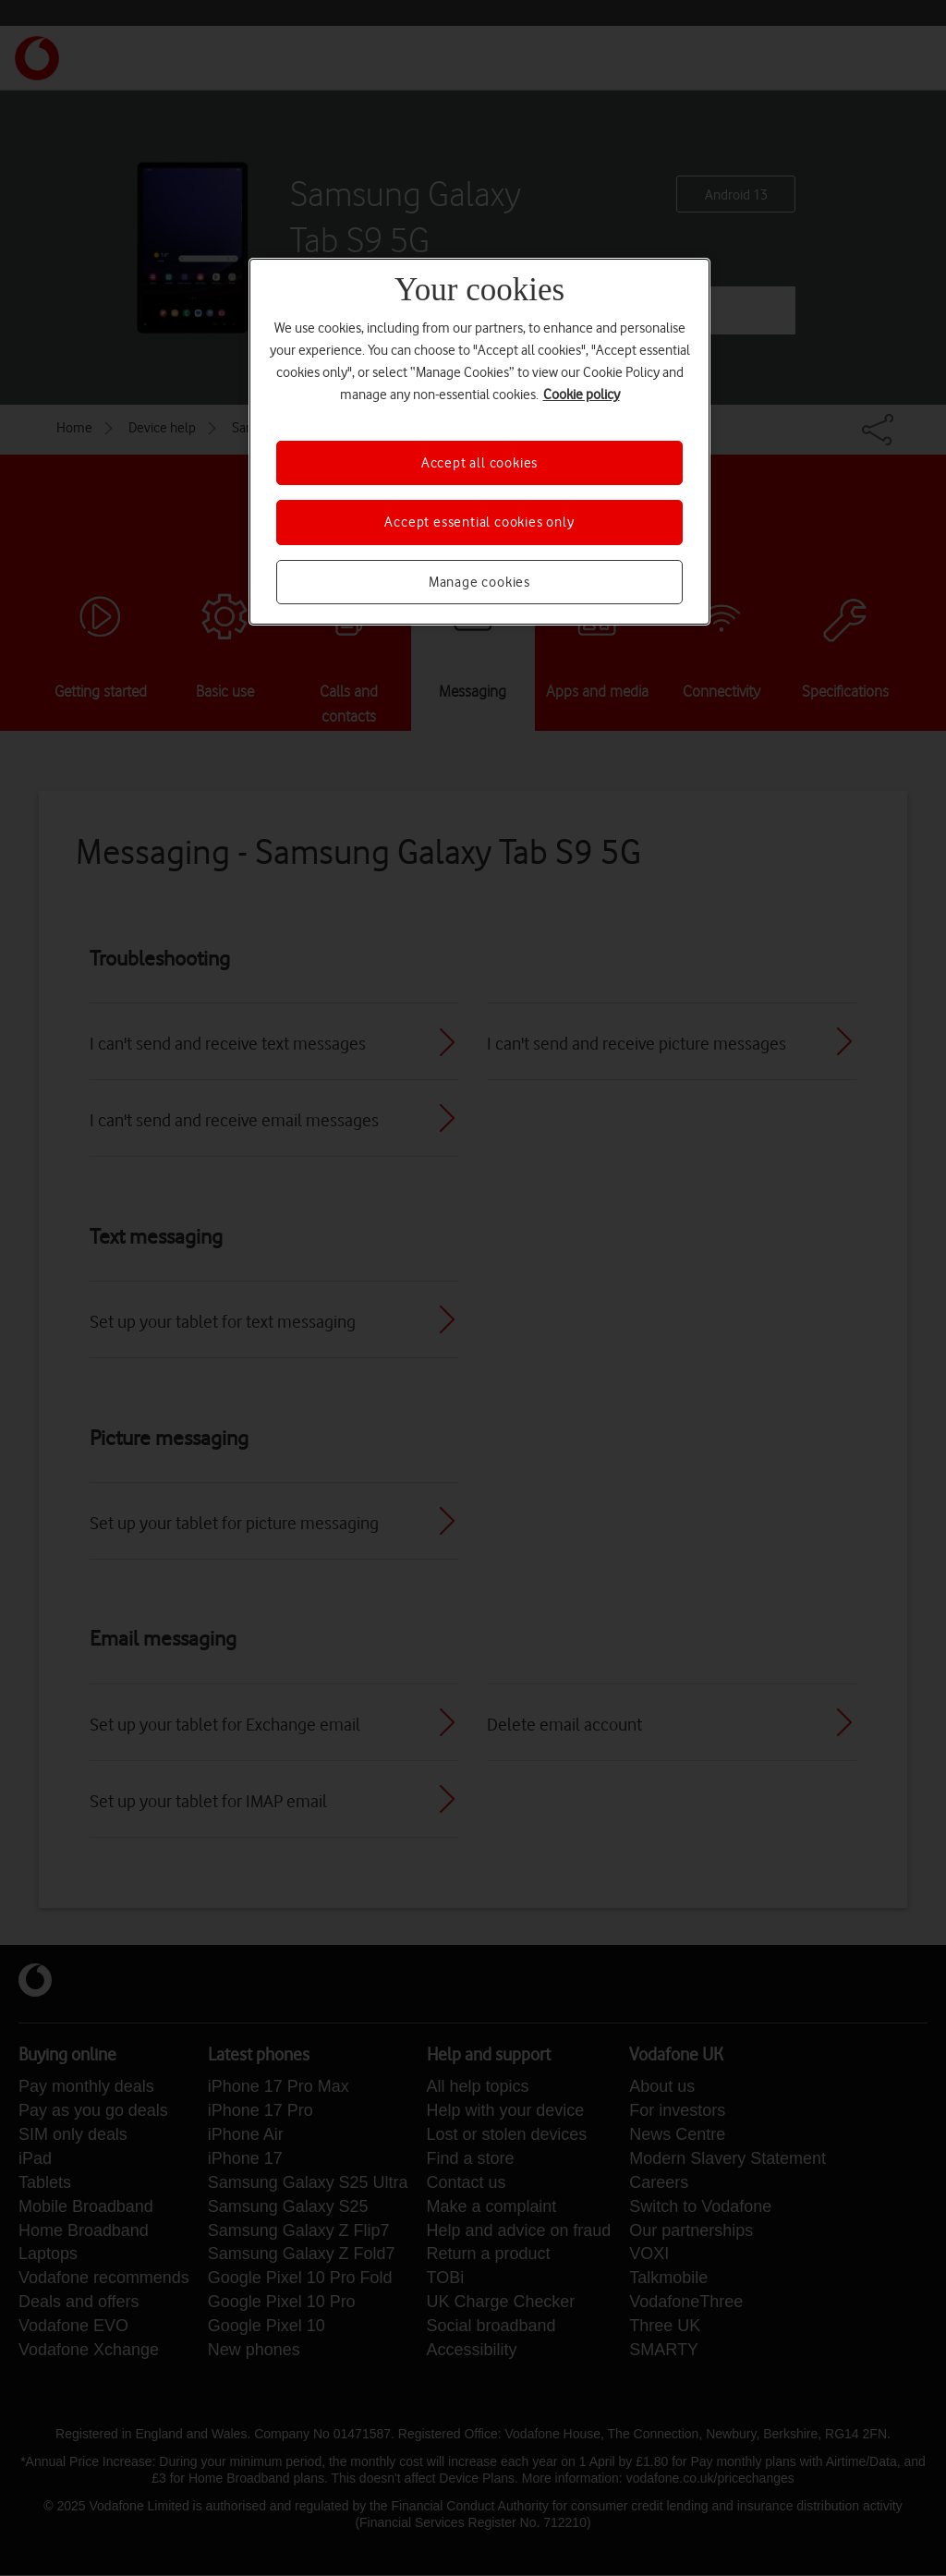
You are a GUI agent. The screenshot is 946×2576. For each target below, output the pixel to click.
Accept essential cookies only (479, 522)
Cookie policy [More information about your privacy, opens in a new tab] (581, 394)
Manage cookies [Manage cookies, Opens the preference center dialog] (479, 582)
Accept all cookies (479, 463)
